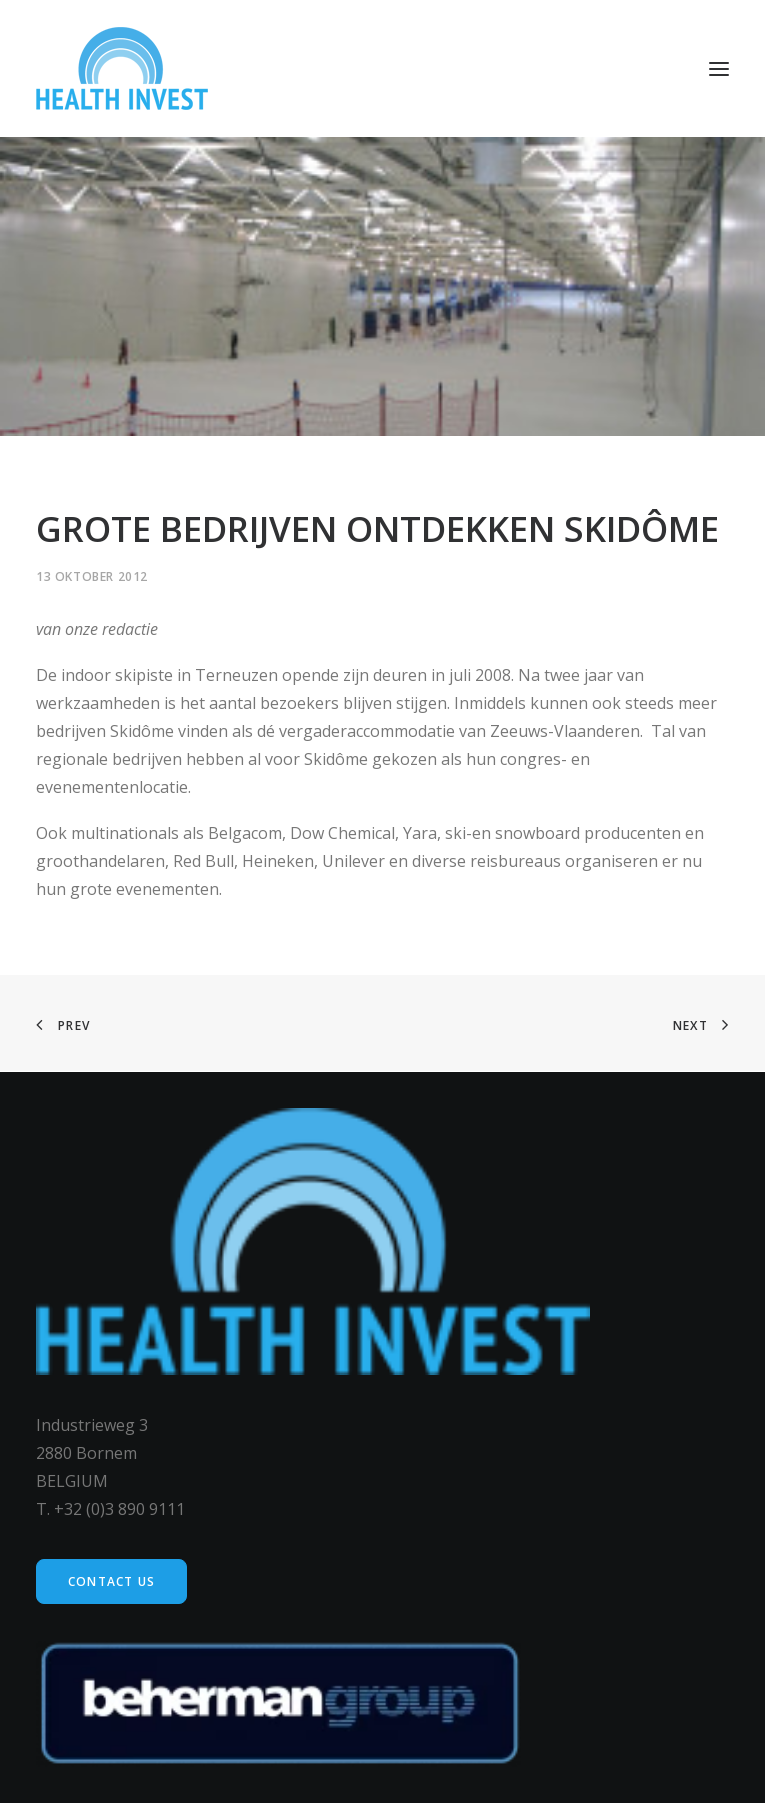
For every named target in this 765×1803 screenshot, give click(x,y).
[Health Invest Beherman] (122, 68)
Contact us (111, 1581)
